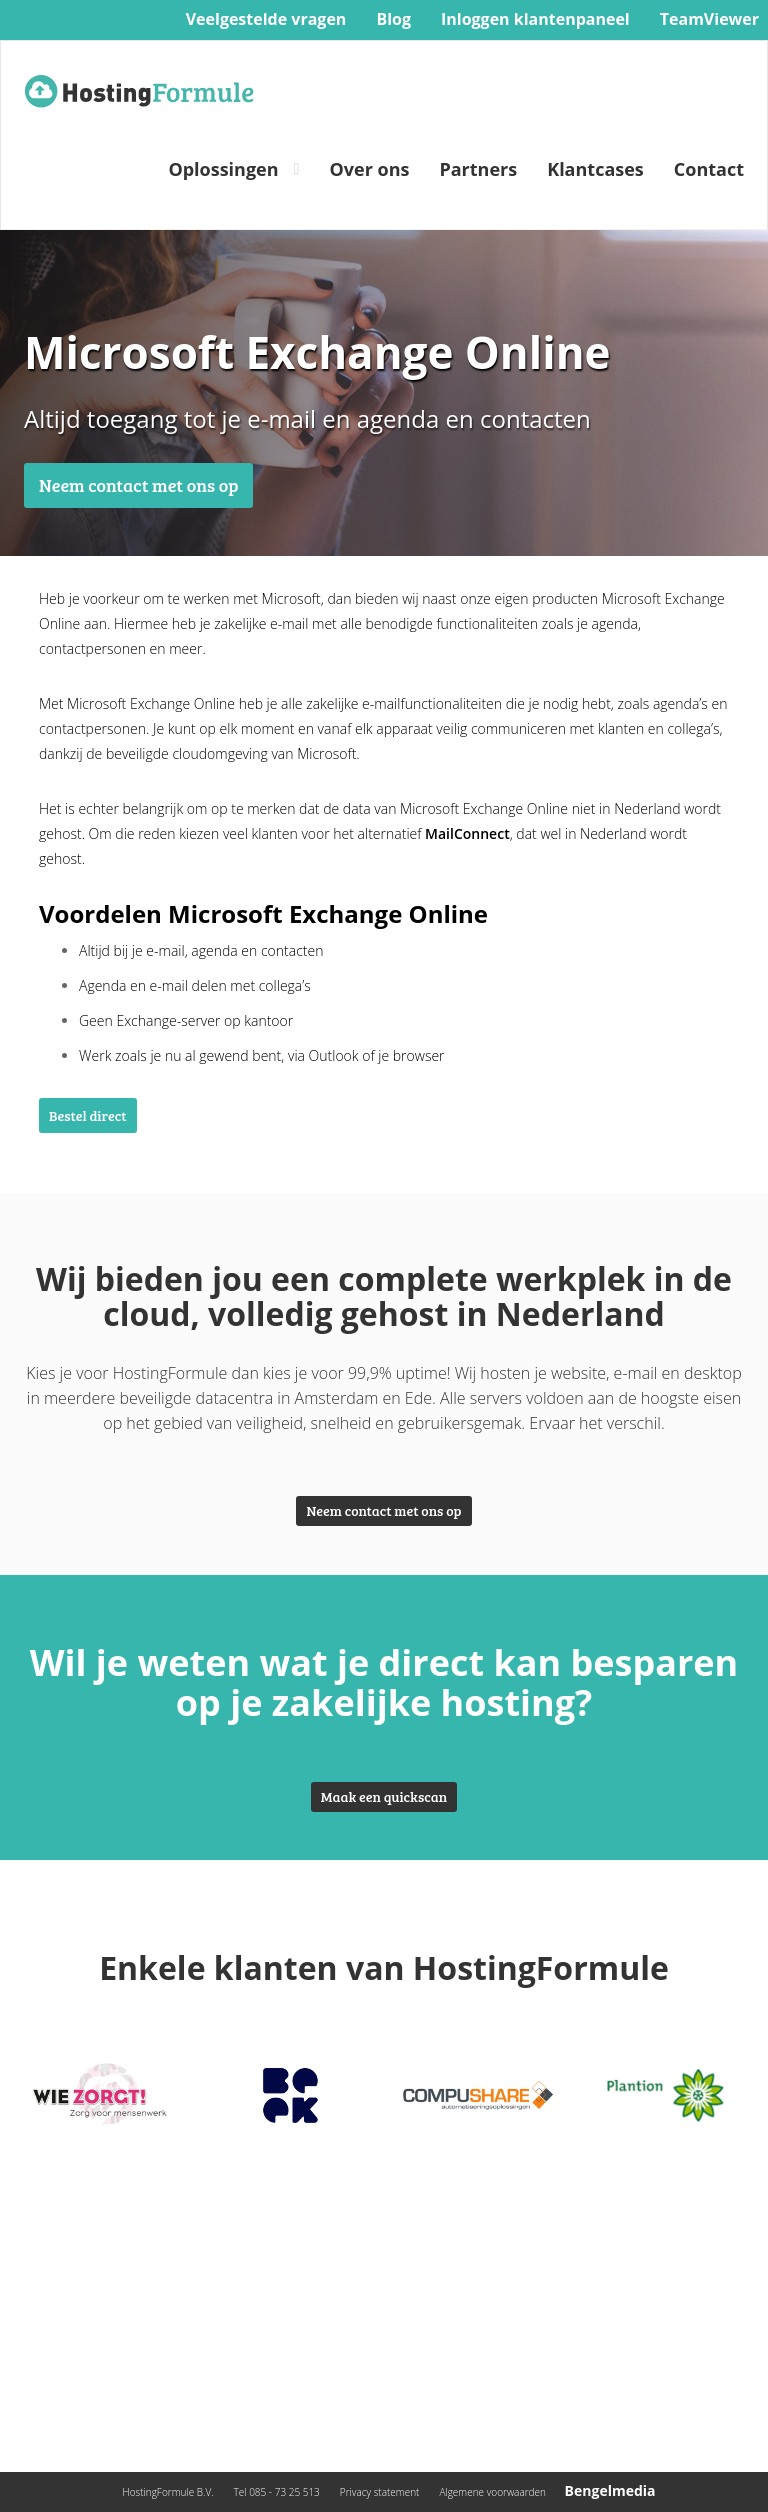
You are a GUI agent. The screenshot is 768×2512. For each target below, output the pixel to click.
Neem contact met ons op (138, 485)
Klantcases (595, 169)
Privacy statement (380, 2492)
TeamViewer (709, 19)
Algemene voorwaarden (492, 2492)
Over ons (369, 169)
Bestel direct (88, 1115)
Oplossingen (223, 169)
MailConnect (467, 833)
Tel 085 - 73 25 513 (277, 2492)
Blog (393, 19)
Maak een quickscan (384, 1796)
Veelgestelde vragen (266, 19)
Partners (478, 169)
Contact (709, 169)
